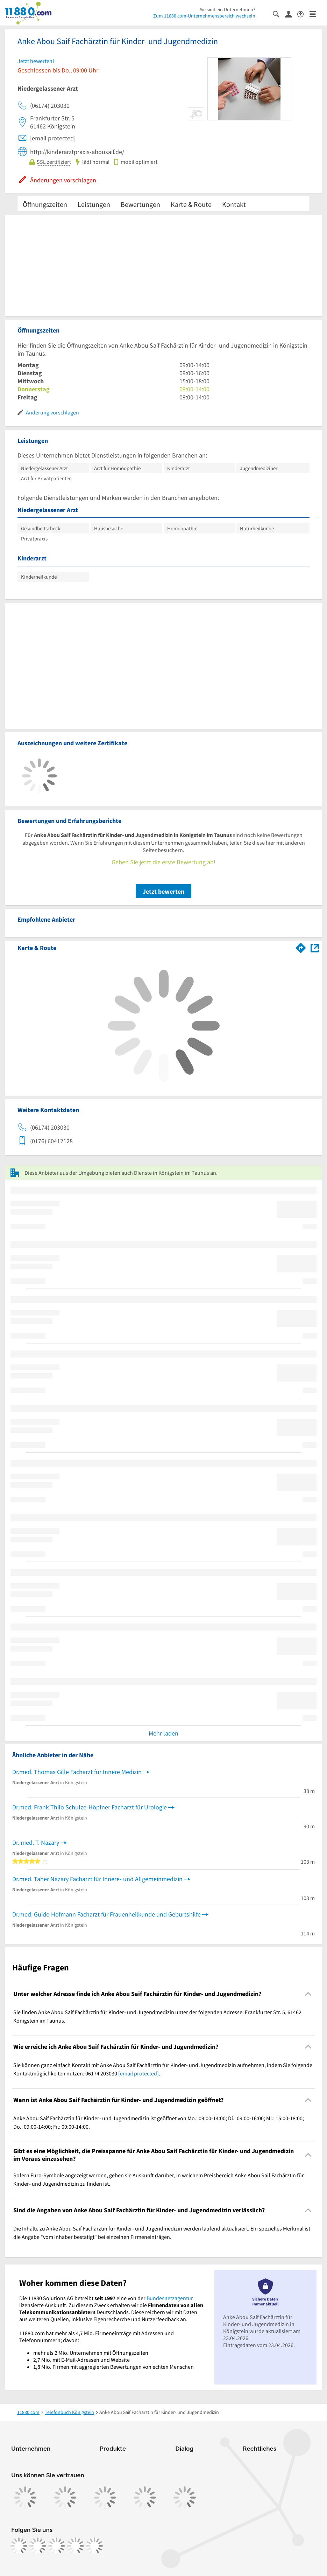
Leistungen (94, 204)
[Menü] (316, 13)
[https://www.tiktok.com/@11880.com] (56, 2546)
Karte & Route (191, 204)
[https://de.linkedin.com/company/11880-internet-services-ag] (75, 2546)
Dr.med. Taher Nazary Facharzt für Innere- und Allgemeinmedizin (97, 1879)
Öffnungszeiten (45, 204)
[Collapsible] (308, 1993)
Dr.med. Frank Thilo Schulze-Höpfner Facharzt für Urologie (89, 1807)
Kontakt (234, 204)
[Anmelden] (291, 13)
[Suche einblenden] (279, 13)
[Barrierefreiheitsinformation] (303, 13)
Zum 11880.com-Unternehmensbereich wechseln (204, 16)
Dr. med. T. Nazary (35, 1842)
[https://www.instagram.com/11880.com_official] (37, 2546)
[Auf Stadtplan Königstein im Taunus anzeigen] (315, 947)
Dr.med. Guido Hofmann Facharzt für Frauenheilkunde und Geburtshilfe (106, 1914)
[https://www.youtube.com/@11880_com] (94, 2546)
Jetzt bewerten (163, 891)
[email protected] (138, 2073)
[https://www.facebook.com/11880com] (19, 2546)
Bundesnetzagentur (170, 2298)
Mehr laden (163, 1733)
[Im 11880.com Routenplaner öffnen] (301, 946)
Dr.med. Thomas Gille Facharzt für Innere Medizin (77, 1772)
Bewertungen (140, 204)
